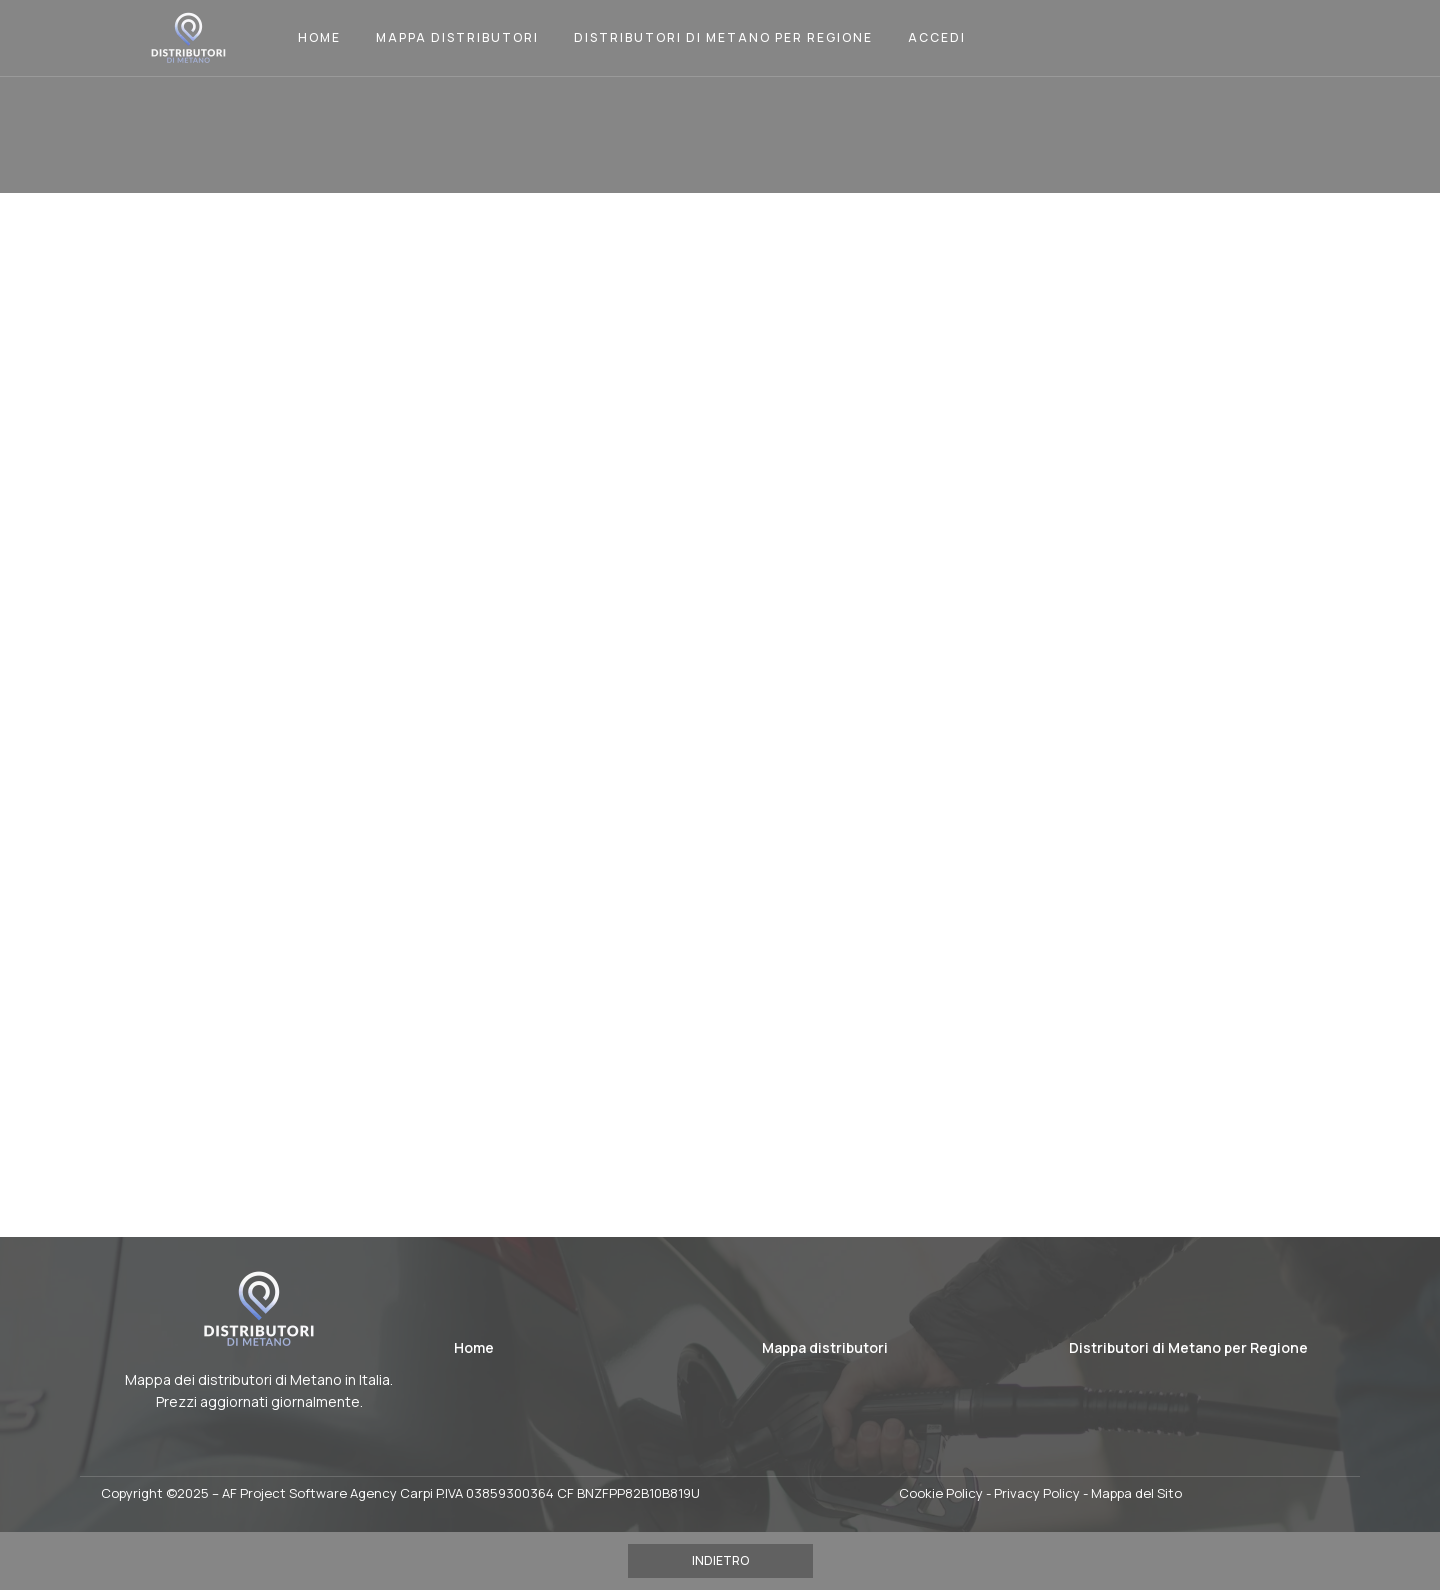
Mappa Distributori (457, 37)
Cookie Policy (941, 1493)
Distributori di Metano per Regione (723, 37)
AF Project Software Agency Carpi (327, 1493)
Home (319, 37)
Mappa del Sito (1136, 1493)
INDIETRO (720, 1560)
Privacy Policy (1037, 1493)
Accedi (937, 37)
